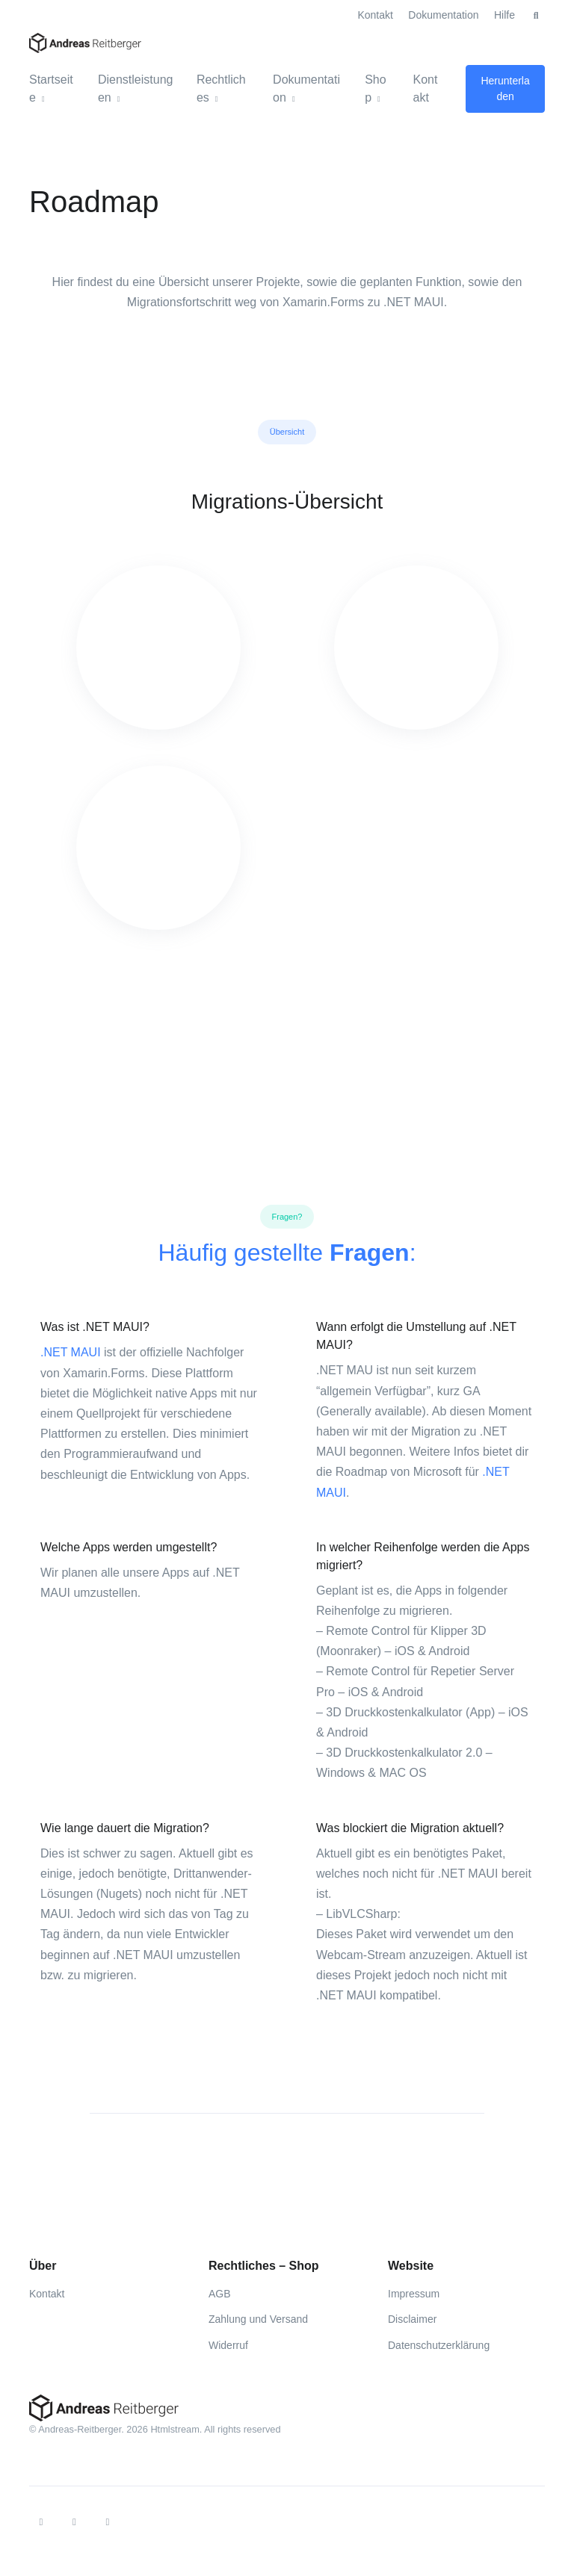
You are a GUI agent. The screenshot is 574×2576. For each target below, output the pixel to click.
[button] (536, 16)
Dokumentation (443, 15)
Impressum (413, 2294)
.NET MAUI (70, 1352)
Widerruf (228, 2345)
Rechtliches (221, 88)
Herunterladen (505, 88)
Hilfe (504, 15)
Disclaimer (412, 2319)
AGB (220, 2294)
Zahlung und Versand (258, 2319)
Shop (375, 88)
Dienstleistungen (135, 88)
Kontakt (374, 15)
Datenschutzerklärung (439, 2345)
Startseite (51, 88)
